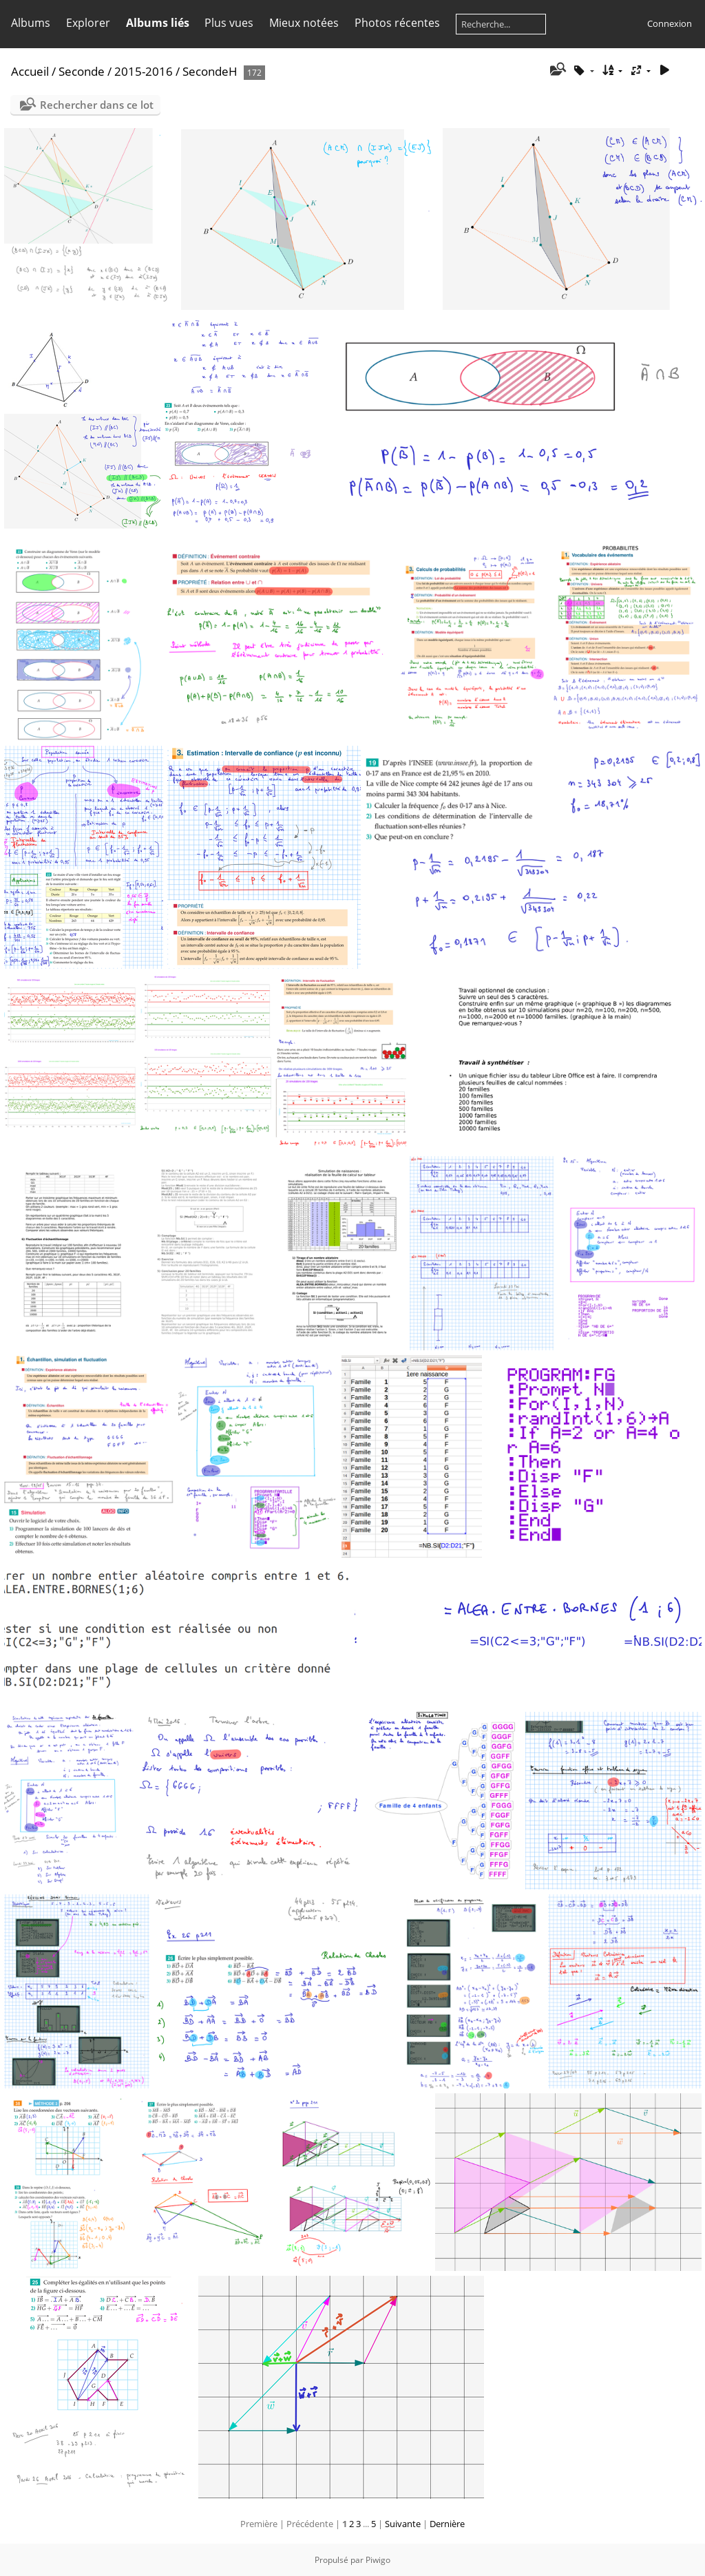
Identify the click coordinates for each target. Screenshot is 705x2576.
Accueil (30, 71)
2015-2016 (143, 71)
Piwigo (378, 2560)
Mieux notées (304, 22)
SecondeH (210, 71)
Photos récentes (397, 22)
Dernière (447, 2523)
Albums (30, 22)
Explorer (88, 22)
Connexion (669, 23)
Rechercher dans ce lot (97, 105)
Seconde (82, 71)
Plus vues (228, 22)
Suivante (403, 2523)
